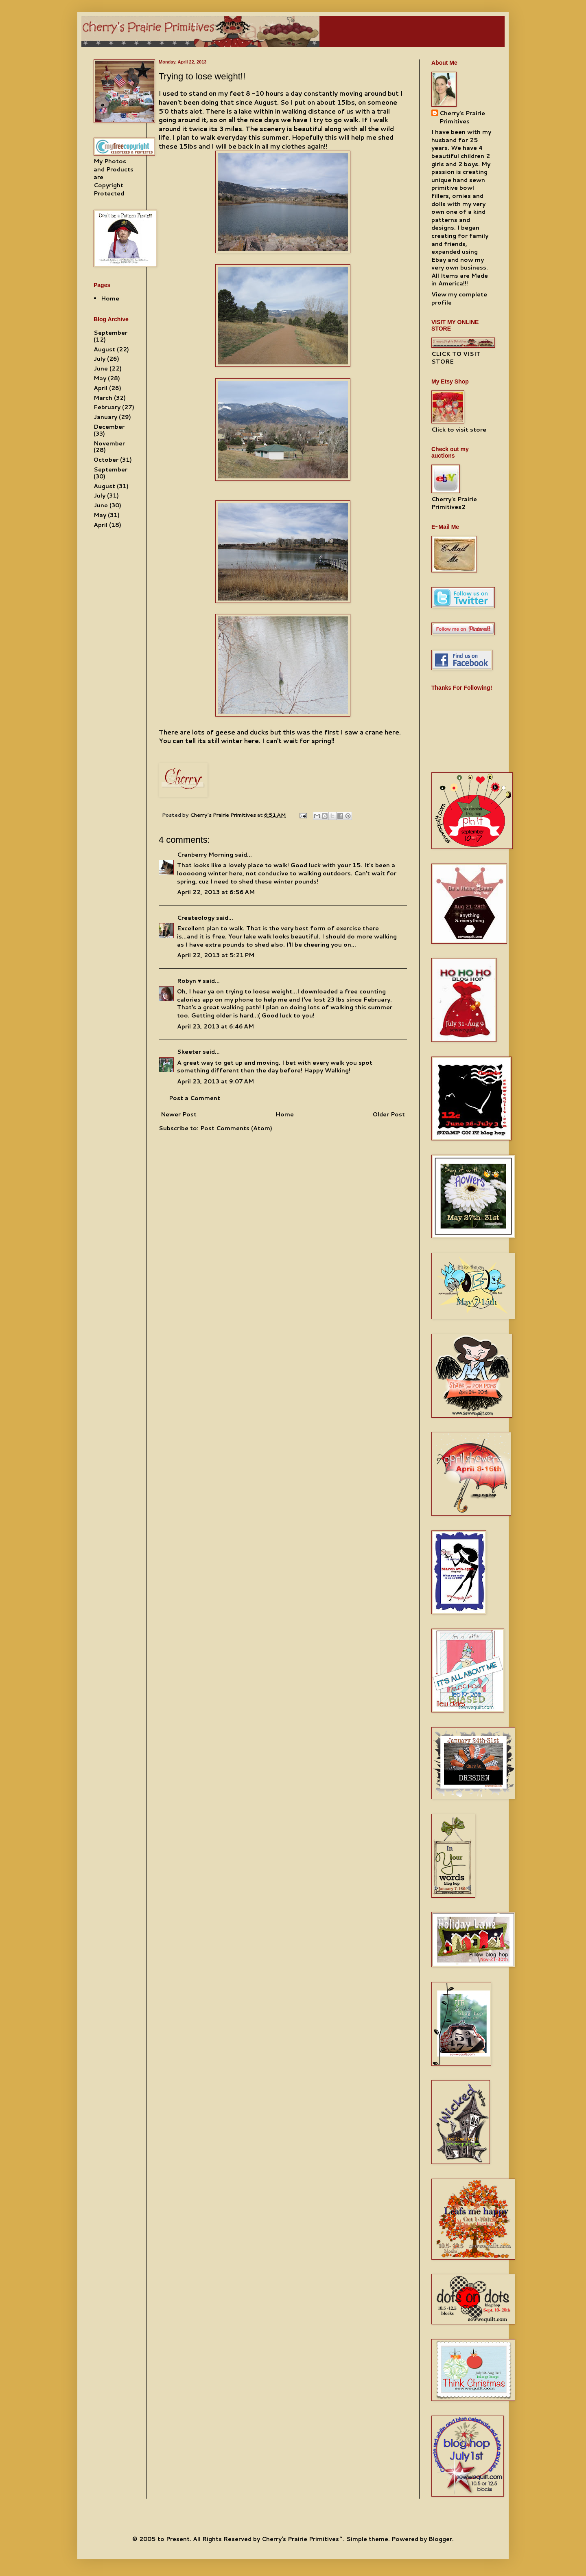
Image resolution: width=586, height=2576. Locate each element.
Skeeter (189, 1052)
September (110, 333)
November (109, 443)
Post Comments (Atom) (236, 1128)
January (105, 417)
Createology (195, 918)
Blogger (440, 2539)
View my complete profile (459, 298)
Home (285, 1114)
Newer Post (179, 1114)
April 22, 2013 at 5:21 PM (215, 955)
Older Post (389, 1114)
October (106, 460)
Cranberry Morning (205, 855)
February (107, 407)
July (99, 359)
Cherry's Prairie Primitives (223, 814)
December (109, 427)
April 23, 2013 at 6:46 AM (215, 1026)
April (100, 388)
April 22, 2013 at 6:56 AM (216, 892)
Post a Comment (194, 1098)
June (101, 368)
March (103, 398)
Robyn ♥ (189, 981)
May (100, 378)
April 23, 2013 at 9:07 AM (215, 1081)
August (104, 349)
